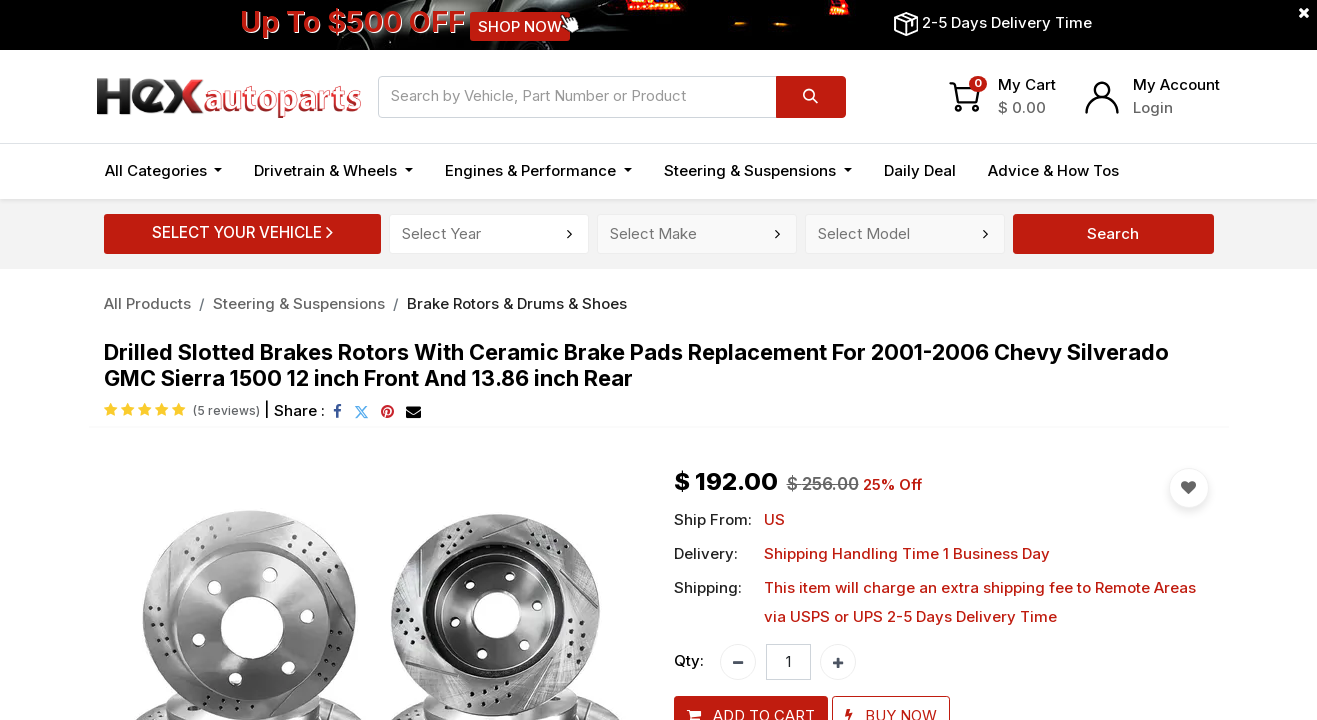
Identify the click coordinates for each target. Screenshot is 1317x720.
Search (1113, 233)
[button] (1189, 488)
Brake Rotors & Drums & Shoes (517, 303)
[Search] (811, 97)
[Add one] (838, 662)
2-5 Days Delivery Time (1007, 22)
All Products (147, 303)
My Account (1176, 84)
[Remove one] (738, 662)
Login (1153, 107)
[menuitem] (920, 171)
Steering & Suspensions (299, 303)
